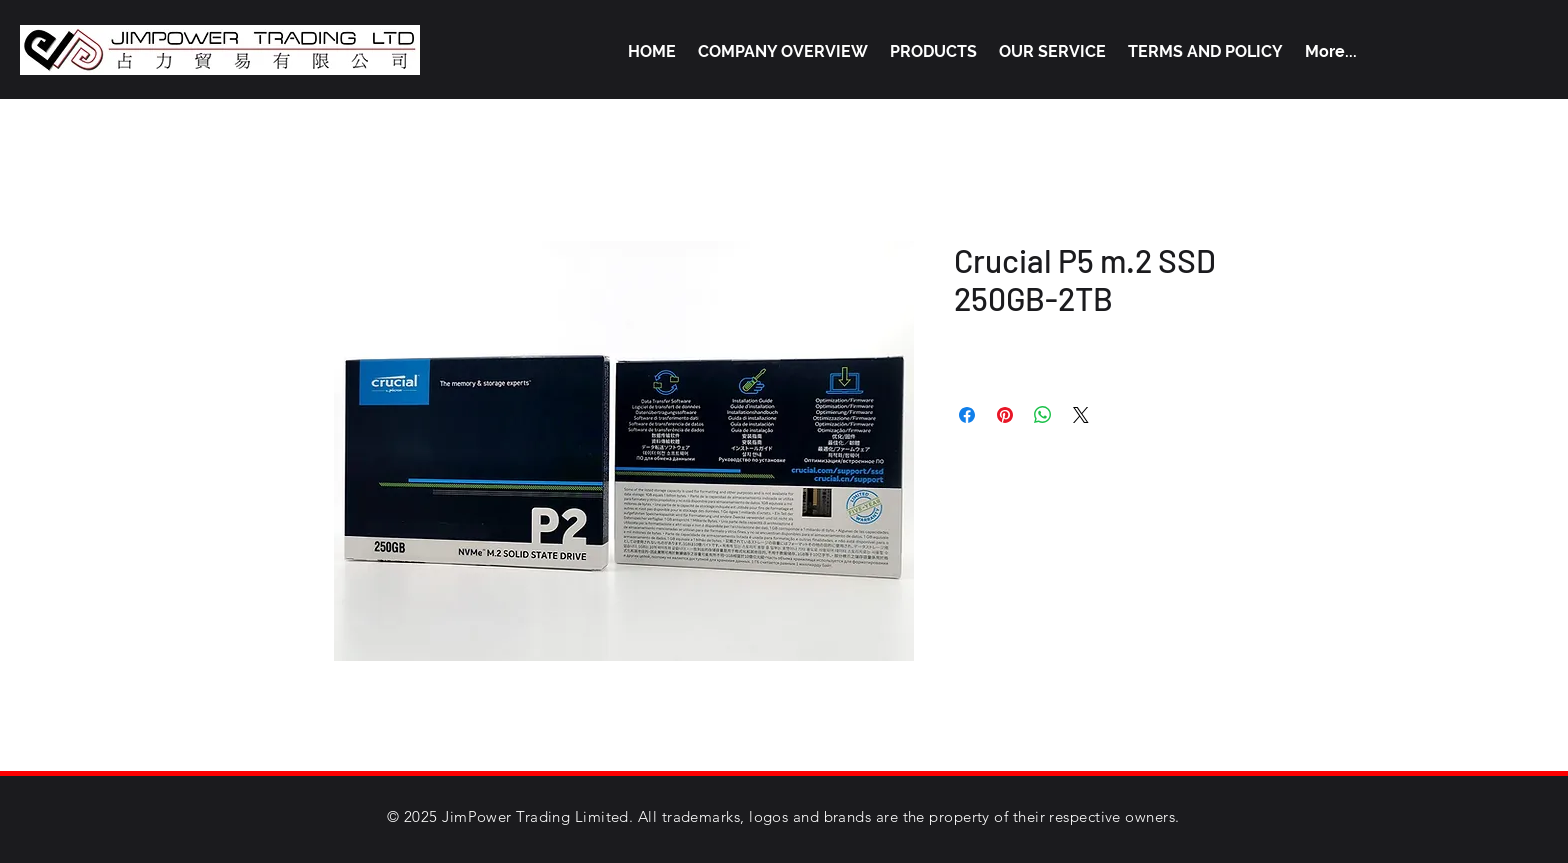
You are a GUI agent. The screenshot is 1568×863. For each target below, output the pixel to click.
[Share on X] (1081, 415)
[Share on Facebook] (967, 415)
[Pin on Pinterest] (1005, 415)
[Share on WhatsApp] (1043, 415)
